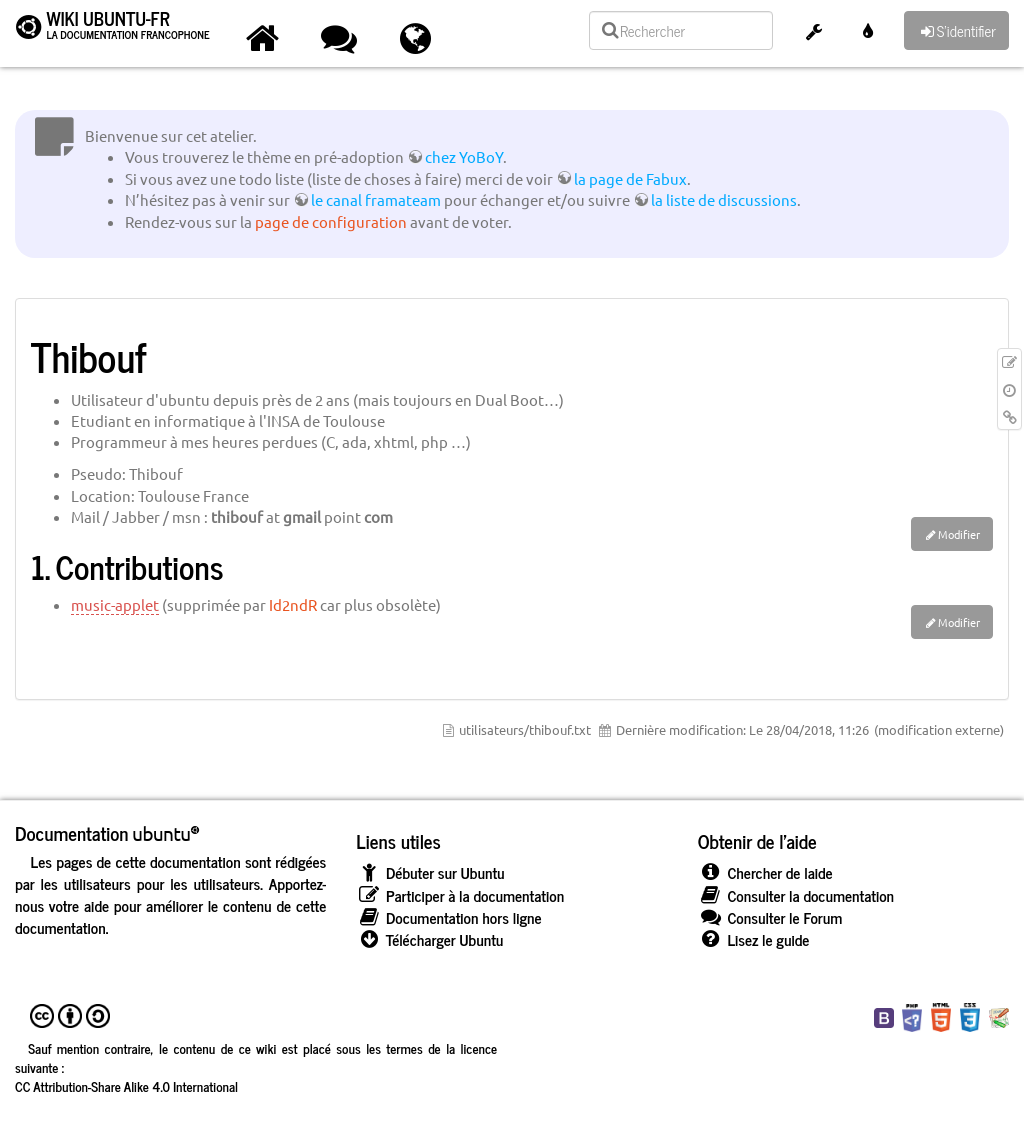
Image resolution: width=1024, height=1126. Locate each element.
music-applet (115, 604)
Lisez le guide (754, 939)
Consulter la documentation (796, 895)
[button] (814, 33)
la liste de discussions (724, 199)
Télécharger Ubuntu (429, 939)
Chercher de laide (765, 872)
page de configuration (331, 221)
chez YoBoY (464, 156)
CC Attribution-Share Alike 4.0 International (126, 1086)
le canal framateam (376, 199)
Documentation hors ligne (448, 917)
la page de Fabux (630, 178)
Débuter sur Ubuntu (430, 872)
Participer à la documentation (460, 895)
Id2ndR (293, 604)
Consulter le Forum (770, 917)
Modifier (959, 534)
